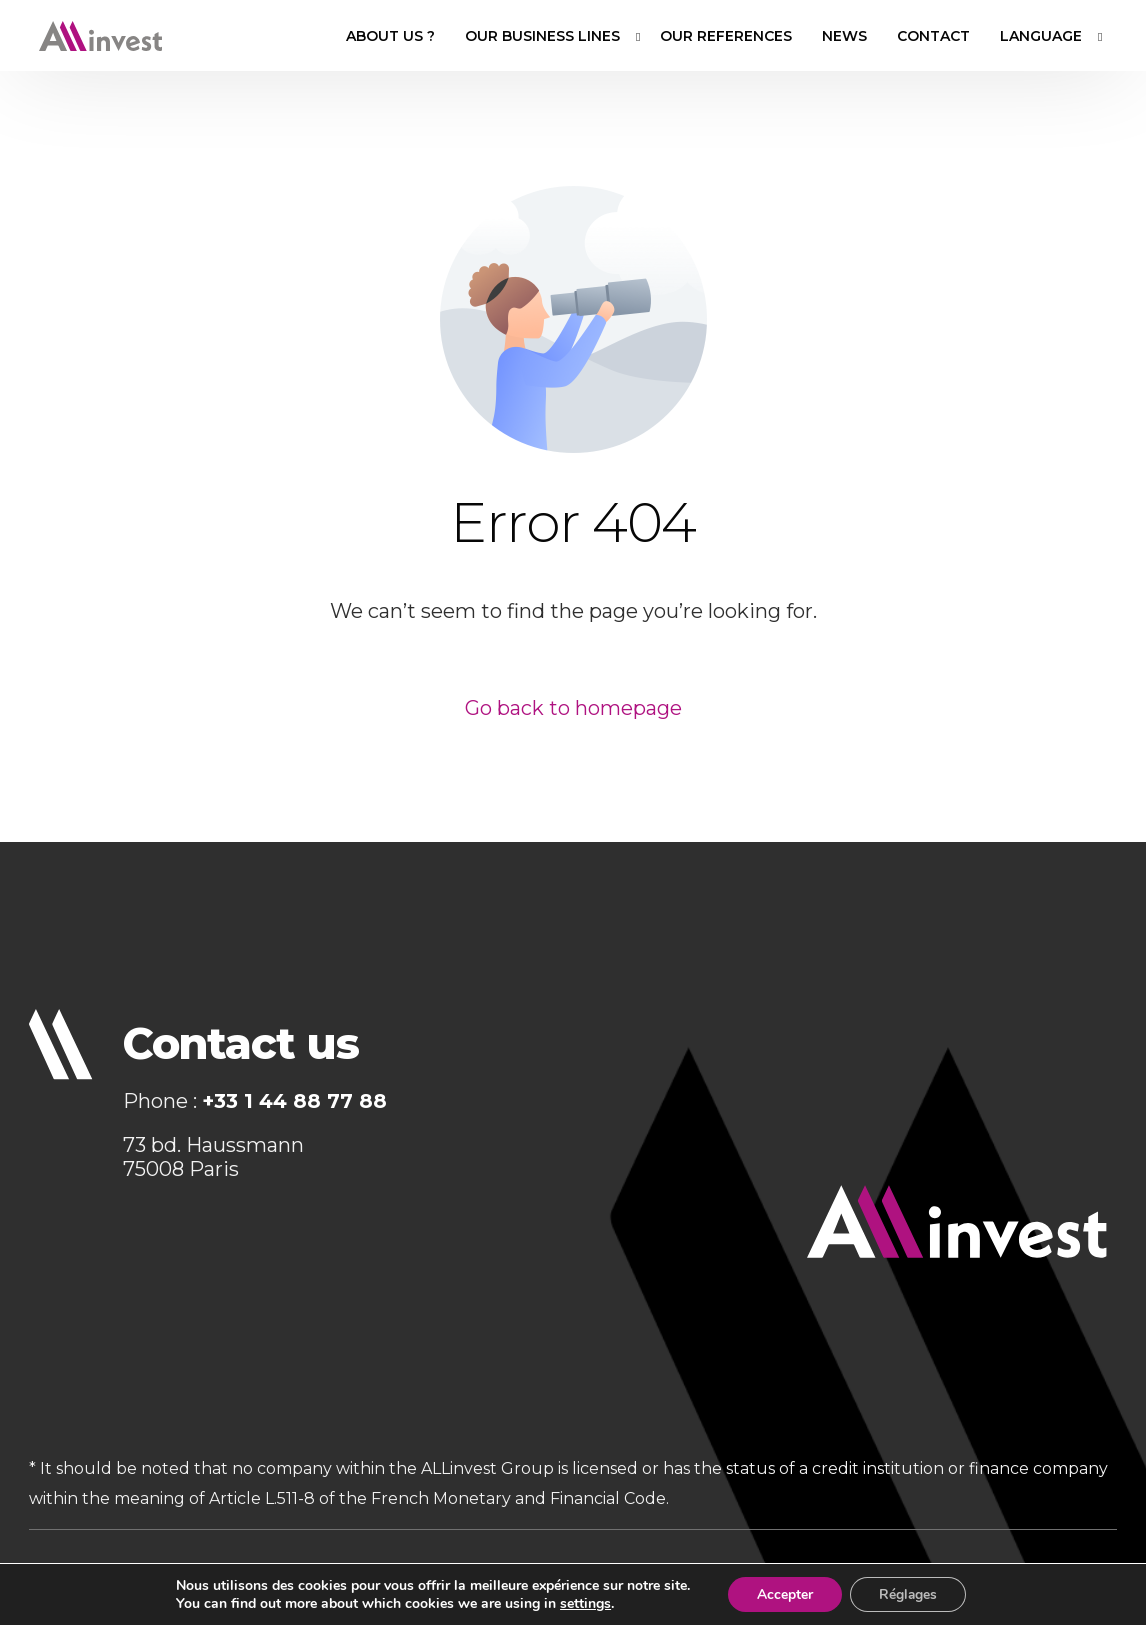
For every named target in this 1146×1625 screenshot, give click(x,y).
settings (582, 1603)
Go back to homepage (573, 708)
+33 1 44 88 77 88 (294, 1102)
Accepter (784, 1593)
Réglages (909, 1593)
